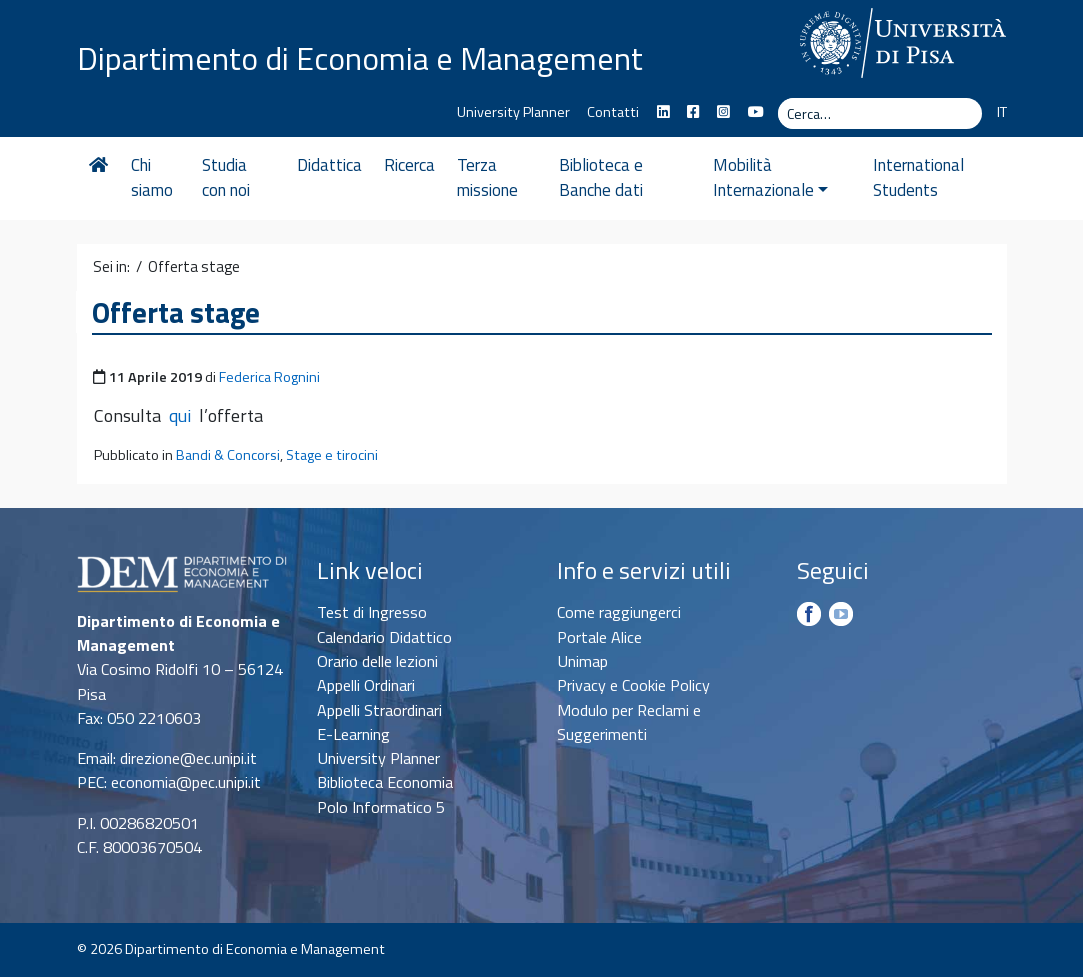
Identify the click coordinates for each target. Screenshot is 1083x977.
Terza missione (487, 178)
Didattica (329, 165)
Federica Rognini (269, 377)
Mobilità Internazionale (770, 178)
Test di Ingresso (372, 612)
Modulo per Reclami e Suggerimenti (629, 722)
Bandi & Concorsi (228, 455)
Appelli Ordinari (366, 685)
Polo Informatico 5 (381, 807)
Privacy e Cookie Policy (633, 685)
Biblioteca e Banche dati (601, 178)
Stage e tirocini (332, 455)
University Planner (513, 112)
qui (180, 415)
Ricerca (409, 165)
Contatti (613, 112)
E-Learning (353, 734)
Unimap (582, 661)
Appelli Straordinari (379, 710)
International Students (918, 178)
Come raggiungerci (619, 612)
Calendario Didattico (384, 637)
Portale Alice (599, 637)
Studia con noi (226, 178)
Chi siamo (152, 178)
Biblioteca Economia (385, 782)
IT (1002, 112)
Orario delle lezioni (377, 661)
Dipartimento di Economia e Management (360, 58)
